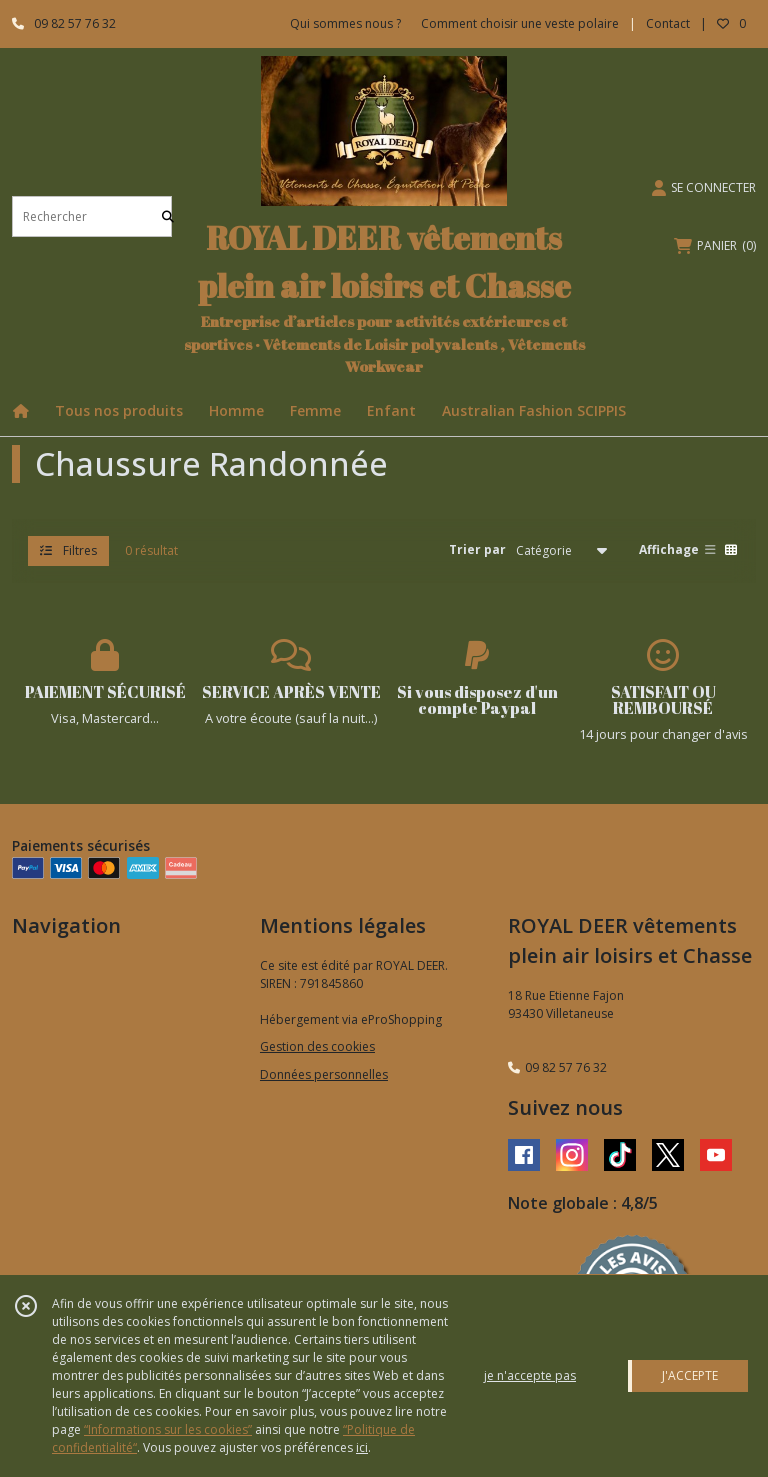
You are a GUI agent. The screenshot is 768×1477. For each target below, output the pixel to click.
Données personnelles (324, 1074)
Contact (668, 23)
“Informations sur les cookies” (168, 1429)
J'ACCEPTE (690, 1375)
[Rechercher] (168, 216)
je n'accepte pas (530, 1375)
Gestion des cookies (317, 1046)
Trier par (477, 549)
